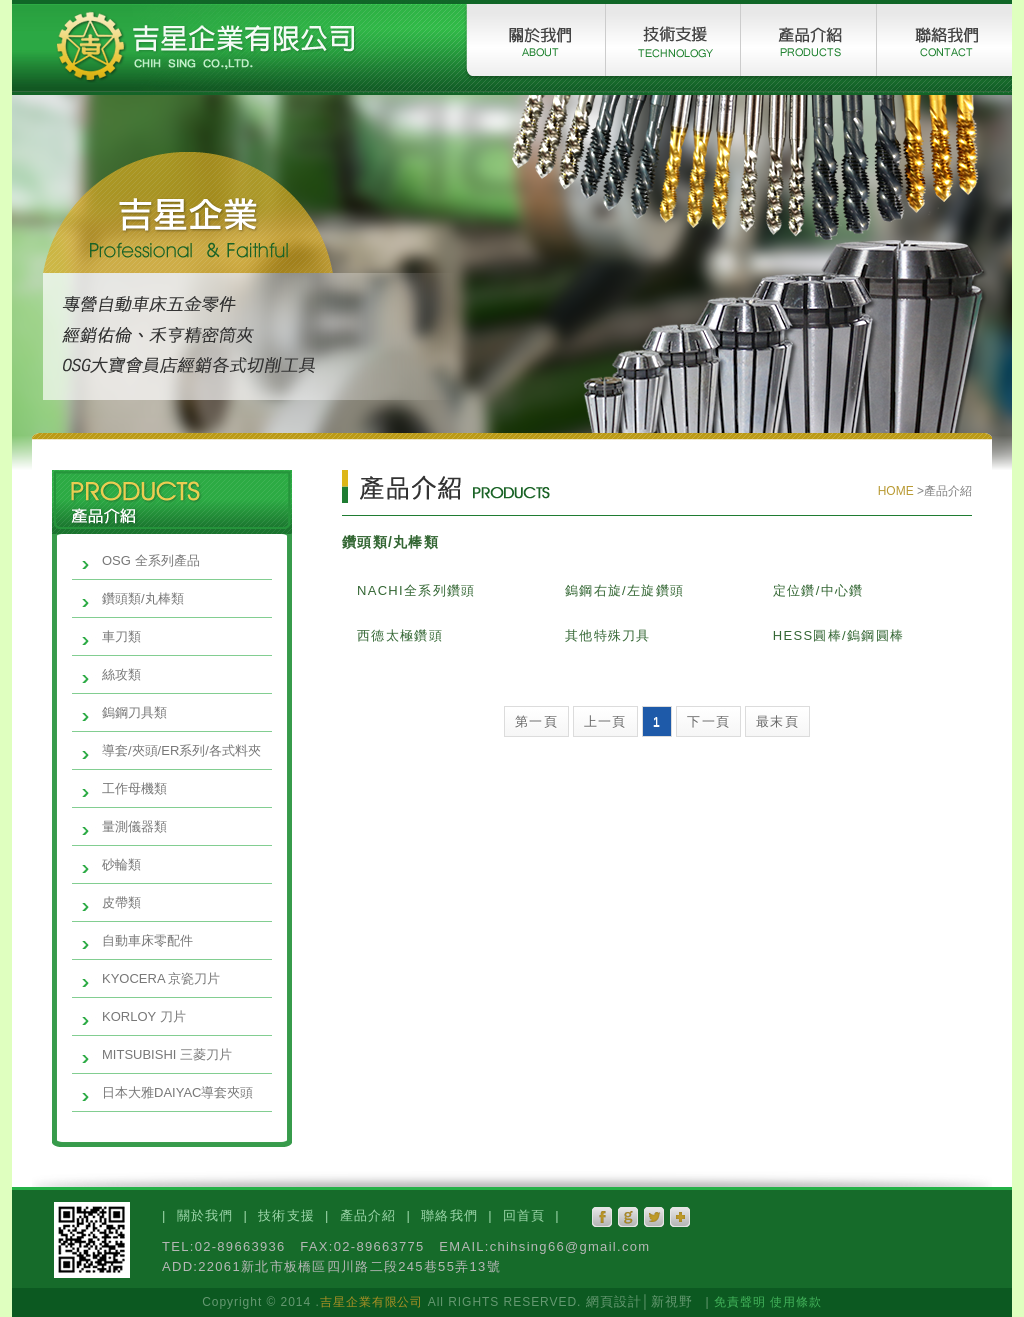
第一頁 (536, 721)
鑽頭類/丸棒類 (143, 598)
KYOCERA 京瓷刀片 (161, 978)
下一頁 (708, 721)
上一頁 (605, 721)
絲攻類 (121, 674)
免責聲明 (740, 1302)
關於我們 (205, 1215)
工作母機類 (134, 788)
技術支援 (286, 1215)
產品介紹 (368, 1215)
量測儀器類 (134, 826)
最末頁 (777, 721)
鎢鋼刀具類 (134, 712)
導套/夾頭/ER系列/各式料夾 (181, 750)
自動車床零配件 (147, 940)
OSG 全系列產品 (151, 560)
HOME (897, 491)
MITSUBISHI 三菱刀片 (167, 1054)
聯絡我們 (449, 1215)
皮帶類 (121, 902)
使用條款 (796, 1302)
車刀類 (121, 636)
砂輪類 (121, 864)
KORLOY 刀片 (144, 1016)
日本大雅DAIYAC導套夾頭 (177, 1092)
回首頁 (524, 1215)
